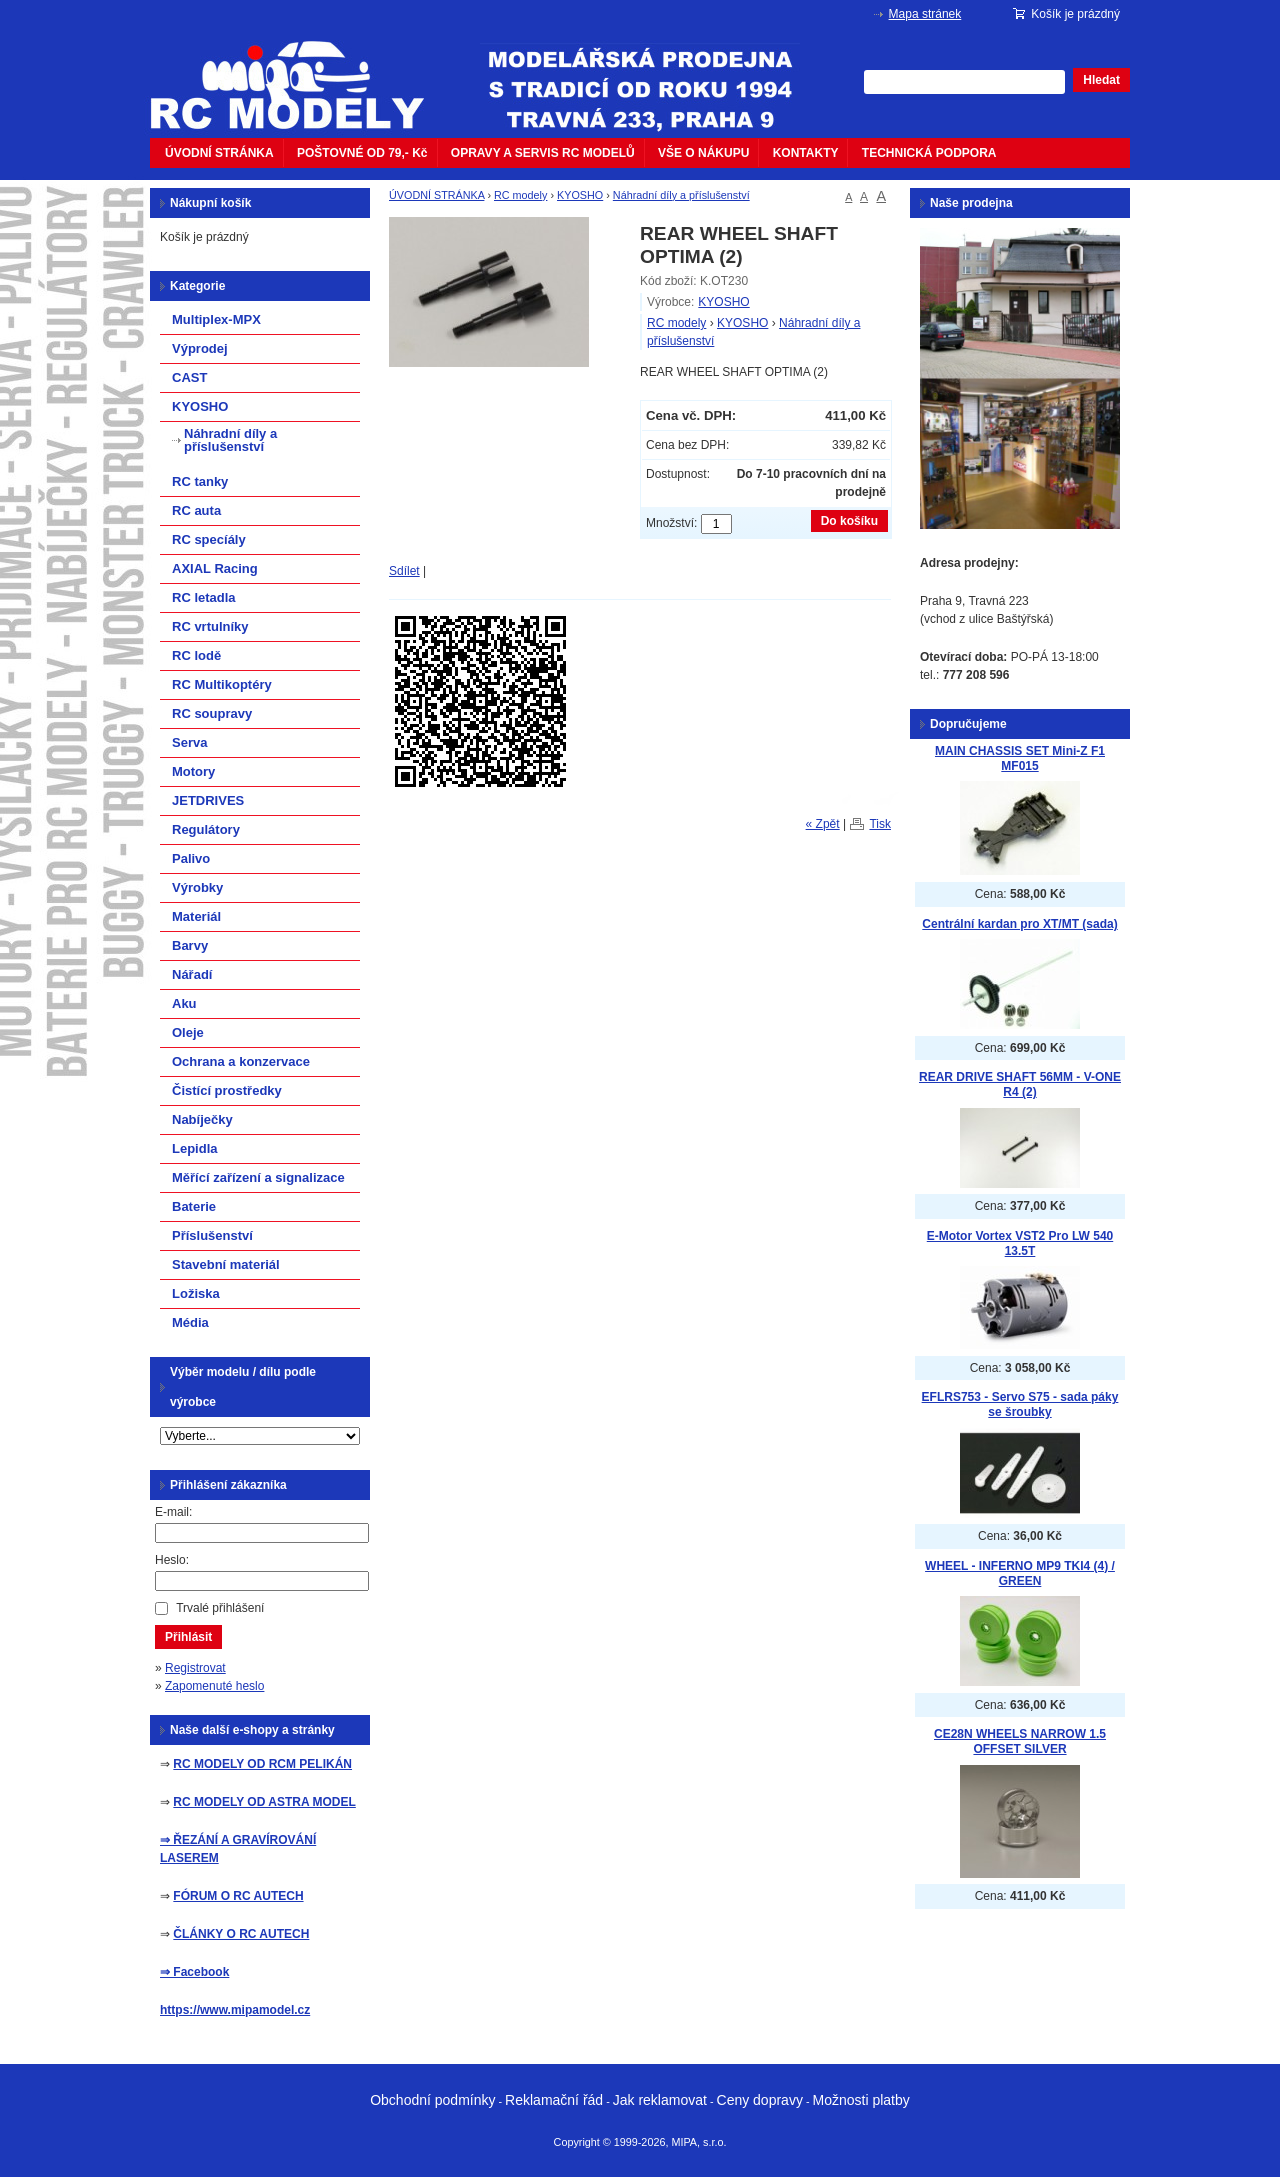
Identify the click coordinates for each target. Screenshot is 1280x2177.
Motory (193, 771)
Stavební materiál (226, 1264)
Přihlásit (188, 1637)
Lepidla (195, 1148)
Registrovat (195, 1668)
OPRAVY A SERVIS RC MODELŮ (543, 153)
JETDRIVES (208, 800)
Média (190, 1322)
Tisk (880, 824)
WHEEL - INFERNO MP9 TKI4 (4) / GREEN (1020, 1573)
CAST (189, 377)
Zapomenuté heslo (214, 1686)
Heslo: (172, 1560)
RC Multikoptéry (222, 684)
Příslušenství (212, 1235)
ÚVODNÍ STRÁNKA (219, 153)
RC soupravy (212, 713)
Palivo (191, 858)
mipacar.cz (300, 73)
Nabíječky (202, 1119)
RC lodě (196, 655)
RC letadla (204, 597)
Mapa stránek (925, 14)
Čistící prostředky (227, 1090)
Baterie (194, 1206)
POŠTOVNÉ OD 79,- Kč (362, 153)
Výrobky (197, 887)
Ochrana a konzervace (241, 1061)
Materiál (196, 916)
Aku (184, 1003)
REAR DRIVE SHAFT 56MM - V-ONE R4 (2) (1020, 1084)
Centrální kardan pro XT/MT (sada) (1019, 924)
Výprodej (200, 348)
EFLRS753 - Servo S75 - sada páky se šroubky (1020, 1404)
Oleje (188, 1032)
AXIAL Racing (215, 568)
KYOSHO (580, 195)
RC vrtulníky (210, 626)
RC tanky (200, 481)
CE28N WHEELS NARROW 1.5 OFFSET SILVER (1020, 1741)
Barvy (190, 945)
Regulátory (206, 829)
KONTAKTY (806, 153)
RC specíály (209, 539)
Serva (189, 742)
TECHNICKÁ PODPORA (929, 153)
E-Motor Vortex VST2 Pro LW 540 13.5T (1020, 1243)
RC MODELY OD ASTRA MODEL (264, 1802)
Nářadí (192, 974)
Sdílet (404, 571)
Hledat (1101, 80)
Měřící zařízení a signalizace (258, 1177)
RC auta (196, 510)
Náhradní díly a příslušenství (681, 195)
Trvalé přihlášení (220, 1608)
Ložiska (196, 1293)
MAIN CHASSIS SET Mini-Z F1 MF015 (1020, 758)
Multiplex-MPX (216, 319)
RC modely (520, 195)
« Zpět (823, 824)
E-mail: (173, 1512)
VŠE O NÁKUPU (703, 153)
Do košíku (849, 521)
